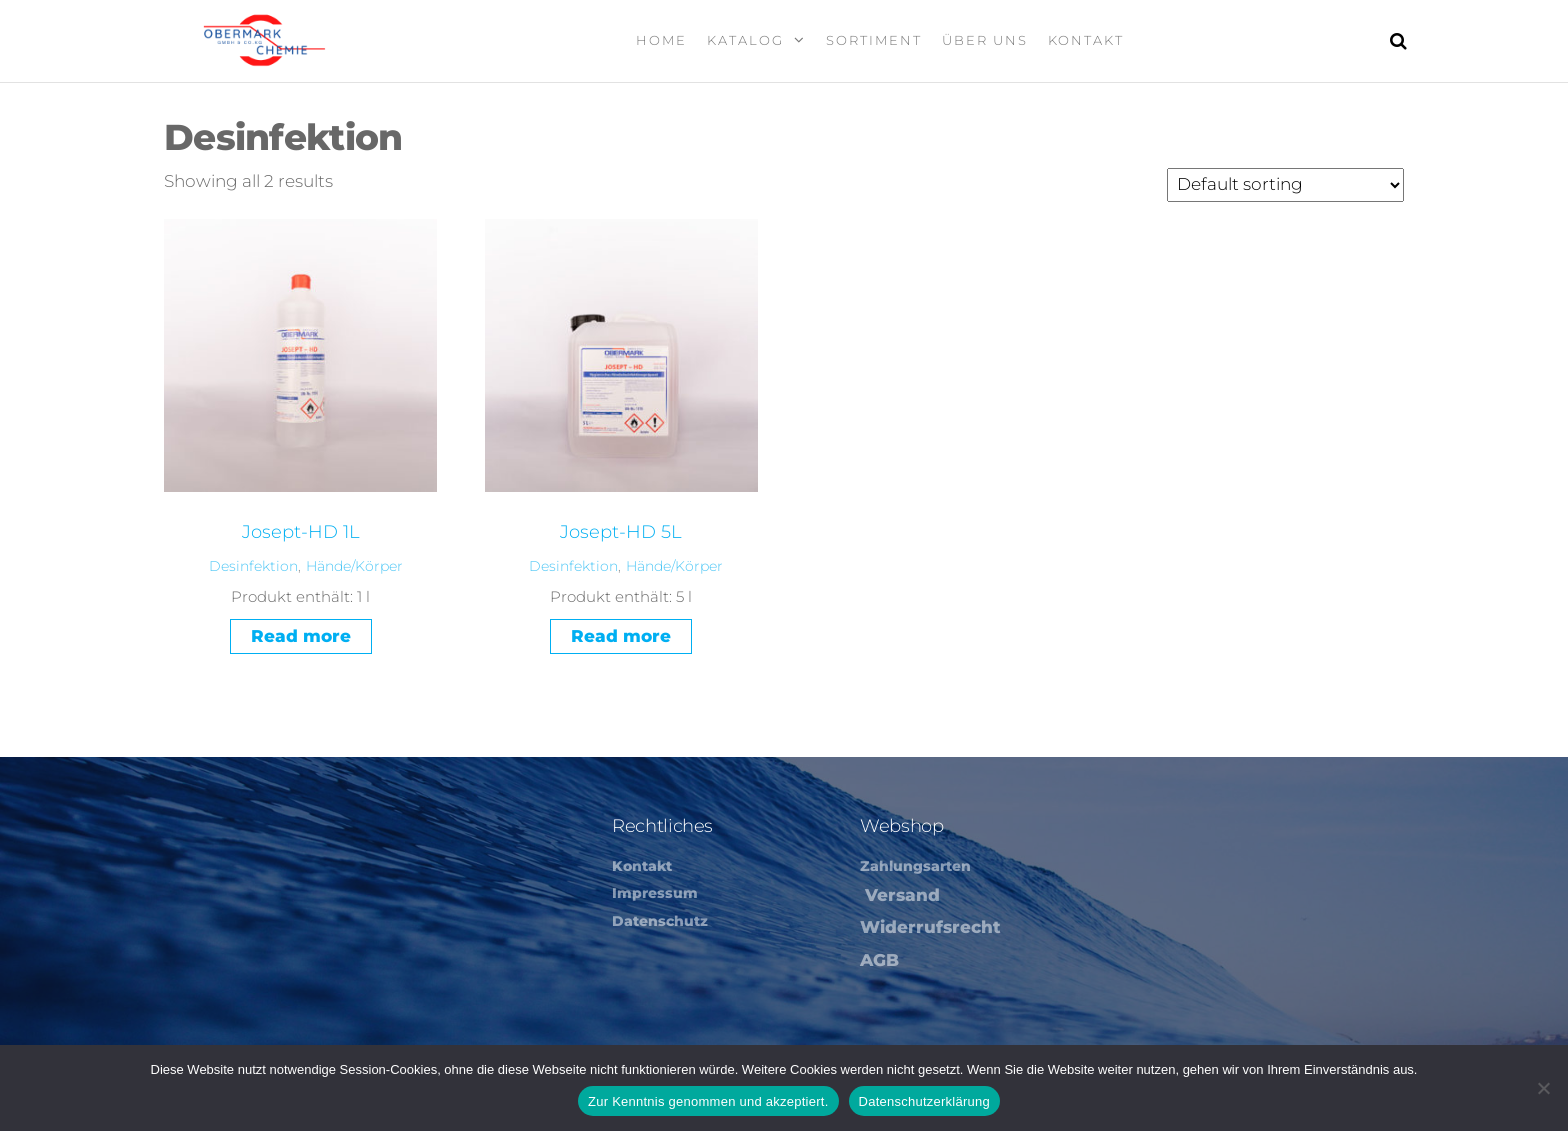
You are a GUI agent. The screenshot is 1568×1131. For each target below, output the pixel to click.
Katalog (745, 40)
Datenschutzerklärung (924, 1101)
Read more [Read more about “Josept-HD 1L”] (301, 636)
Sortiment (874, 40)
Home (661, 40)
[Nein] (1543, 1088)
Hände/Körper (354, 566)
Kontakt (1086, 40)
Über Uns (985, 40)
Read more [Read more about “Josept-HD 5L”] (621, 636)
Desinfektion (253, 566)
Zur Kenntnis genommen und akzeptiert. (708, 1101)
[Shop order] (1285, 185)
